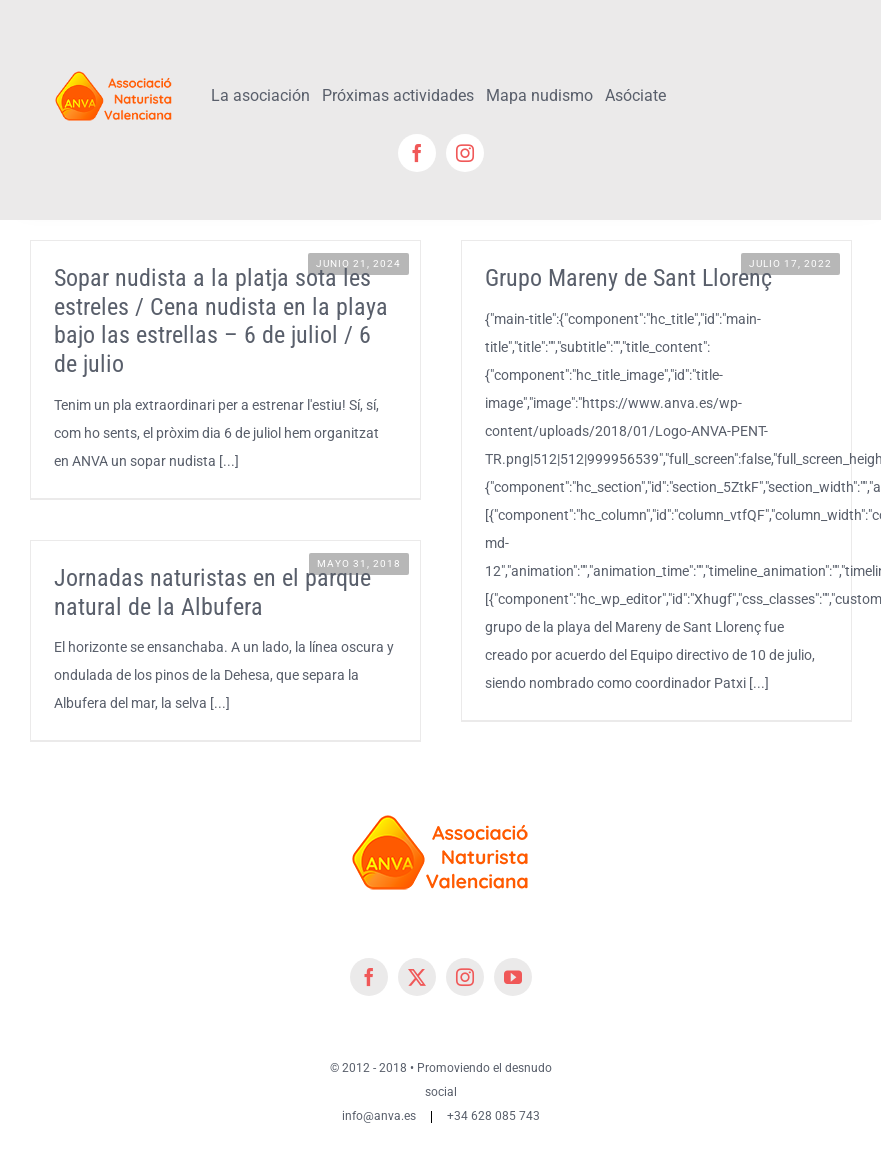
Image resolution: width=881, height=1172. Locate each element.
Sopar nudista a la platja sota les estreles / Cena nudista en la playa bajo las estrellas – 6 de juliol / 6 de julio (221, 321)
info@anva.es (379, 1116)
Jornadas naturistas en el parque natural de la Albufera (212, 592)
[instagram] (465, 153)
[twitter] (417, 977)
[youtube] (513, 977)
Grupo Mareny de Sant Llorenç (628, 278)
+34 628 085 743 (493, 1116)
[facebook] (417, 153)
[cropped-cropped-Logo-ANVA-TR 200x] (114, 67)
